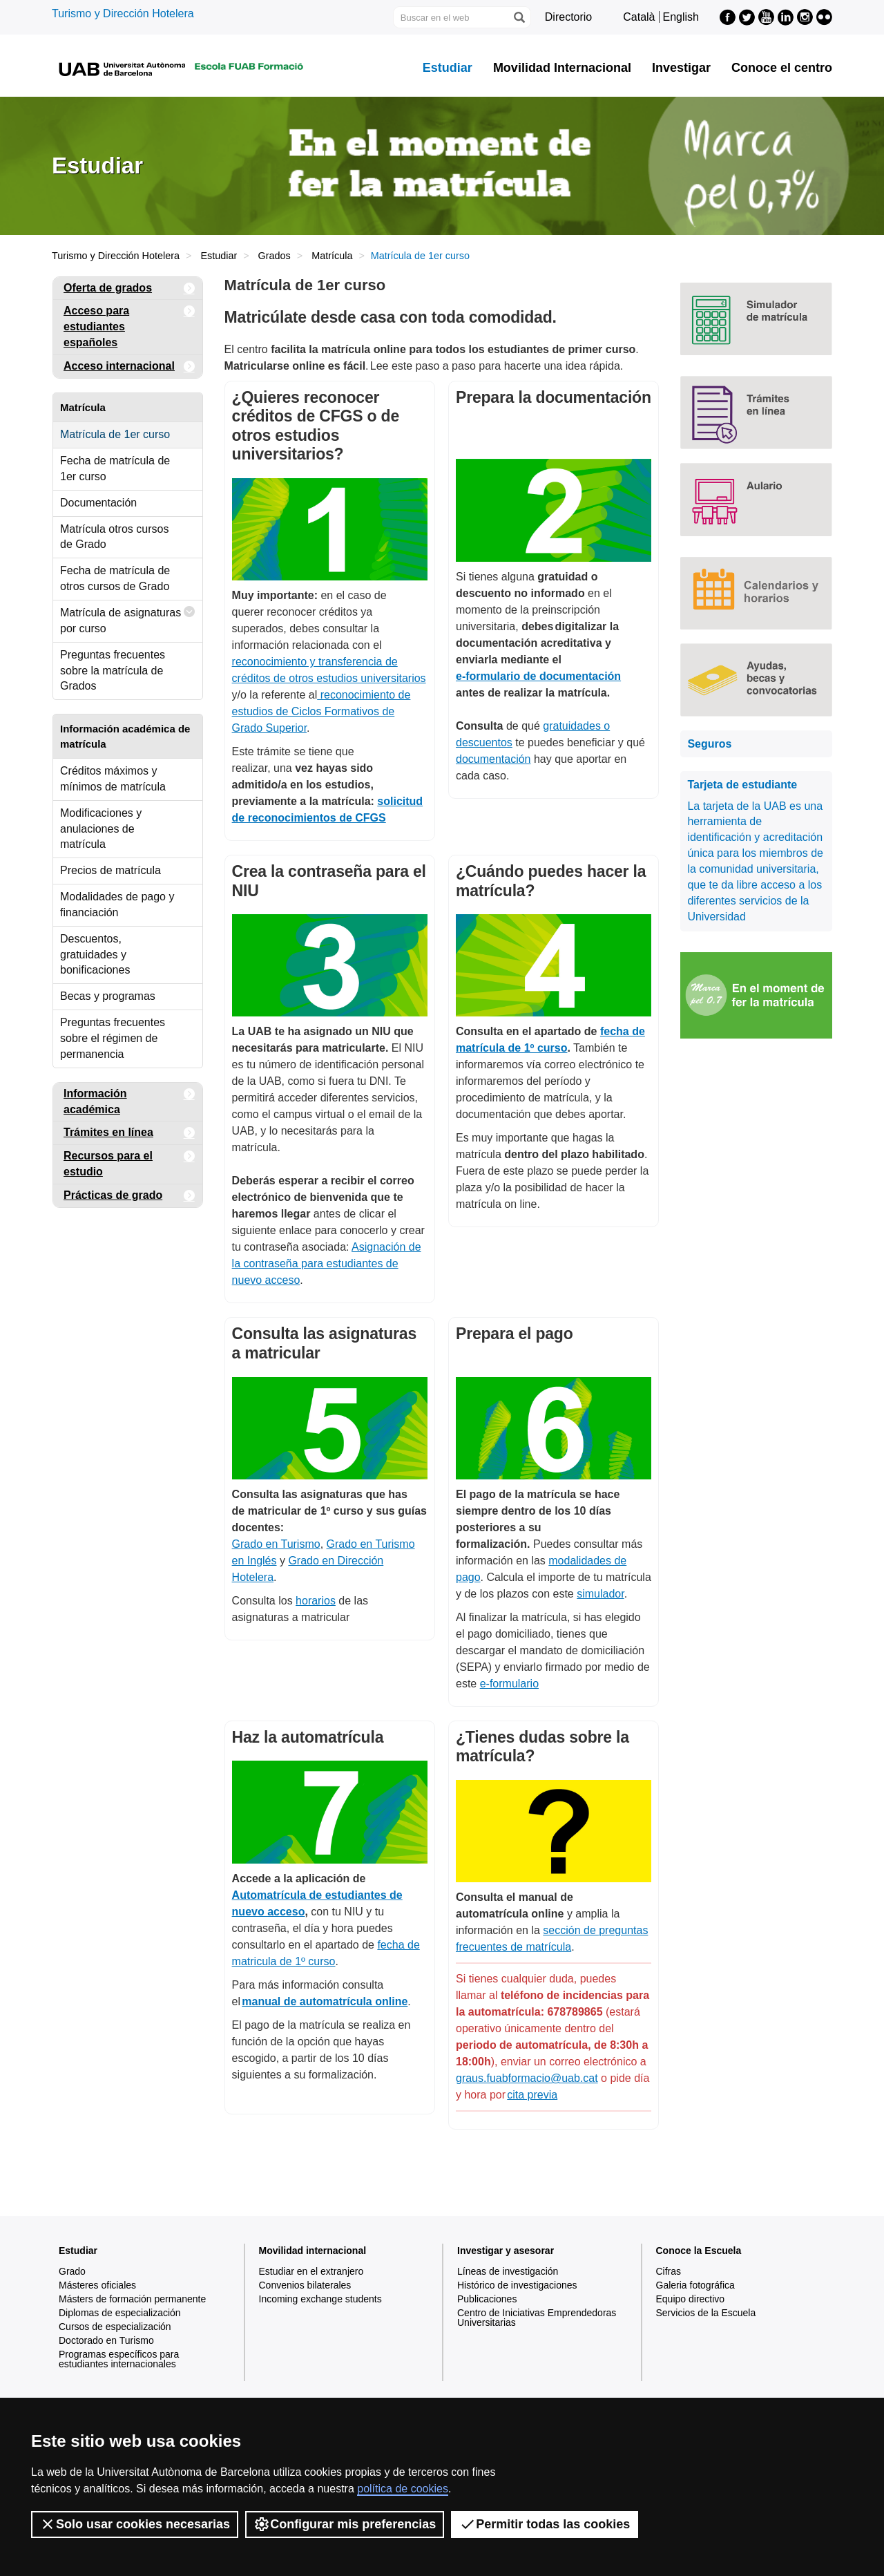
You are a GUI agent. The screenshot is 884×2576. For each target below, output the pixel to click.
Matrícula (331, 255)
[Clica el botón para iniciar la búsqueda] (518, 17)
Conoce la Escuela (699, 2250)
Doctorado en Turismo (106, 2340)
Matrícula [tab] (83, 407)
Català (639, 17)
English (681, 17)
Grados (274, 255)
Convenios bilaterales (305, 2285)
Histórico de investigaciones (517, 2285)
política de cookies (402, 2488)
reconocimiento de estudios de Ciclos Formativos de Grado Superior (321, 711)
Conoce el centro (781, 67)
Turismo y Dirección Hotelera (123, 13)
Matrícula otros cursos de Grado (114, 537)
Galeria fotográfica (695, 2285)
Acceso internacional (129, 366)
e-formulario (509, 1683)
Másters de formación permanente (132, 2298)
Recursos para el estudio (129, 1161)
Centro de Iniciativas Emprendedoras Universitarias (536, 2317)
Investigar (681, 67)
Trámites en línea (129, 1132)
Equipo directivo (690, 2298)
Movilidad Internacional (562, 67)
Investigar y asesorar (505, 2250)
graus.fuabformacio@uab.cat (527, 2078)
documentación (493, 759)
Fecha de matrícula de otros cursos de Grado (115, 578)
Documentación (98, 503)
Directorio (568, 17)
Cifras (669, 2271)
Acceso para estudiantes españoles (129, 324)
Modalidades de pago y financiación (117, 904)
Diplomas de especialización (120, 2312)
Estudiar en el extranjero (311, 2271)
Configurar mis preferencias (344, 2524)
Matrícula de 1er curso (115, 434)
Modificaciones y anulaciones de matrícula (101, 829)
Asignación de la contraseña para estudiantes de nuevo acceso (326, 1263)
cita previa (532, 2095)
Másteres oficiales (97, 2285)
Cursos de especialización (115, 2326)
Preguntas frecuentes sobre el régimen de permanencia (112, 1038)
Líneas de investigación (507, 2271)
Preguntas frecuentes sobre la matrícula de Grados (112, 670)
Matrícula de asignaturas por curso (127, 617)
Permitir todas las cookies (544, 2524)
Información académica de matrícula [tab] (125, 736)
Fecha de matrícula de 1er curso (115, 468)
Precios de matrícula (110, 870)
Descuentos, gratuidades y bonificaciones (95, 954)
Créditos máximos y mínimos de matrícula (113, 779)
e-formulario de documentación (538, 676)
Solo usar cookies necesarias (134, 2524)
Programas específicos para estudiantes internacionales (119, 2359)
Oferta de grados (129, 288)
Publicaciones (487, 2298)
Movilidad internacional (313, 2250)
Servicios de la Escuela (706, 2312)
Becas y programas (107, 996)
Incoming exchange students (320, 2298)
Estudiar (447, 67)
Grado (72, 2271)
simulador (600, 1594)
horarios (316, 1601)
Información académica (129, 1099)
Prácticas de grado (129, 1195)
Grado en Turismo (276, 1544)
